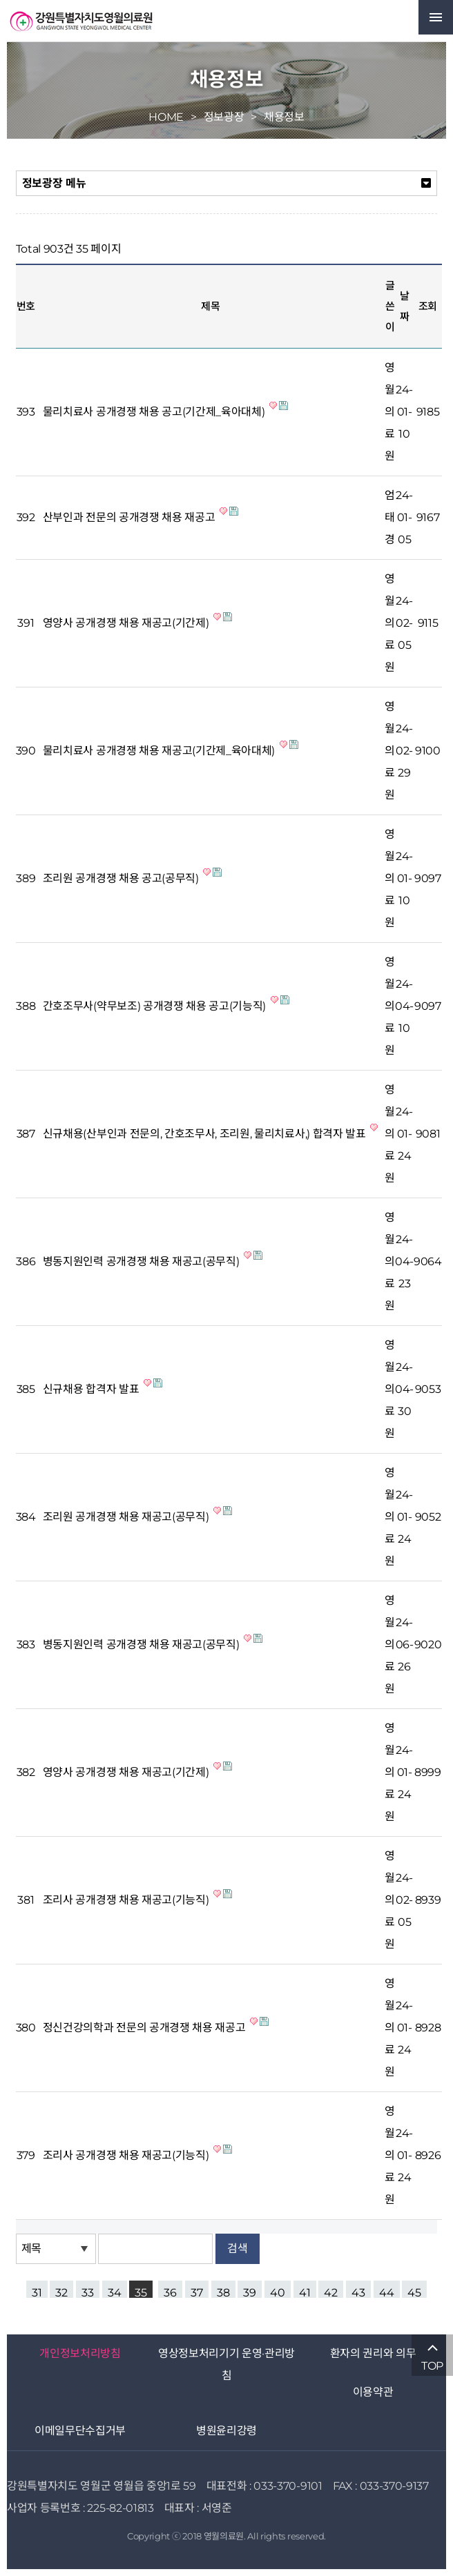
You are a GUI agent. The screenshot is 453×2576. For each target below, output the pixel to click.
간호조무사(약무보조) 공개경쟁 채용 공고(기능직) (156, 1006)
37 (197, 2292)
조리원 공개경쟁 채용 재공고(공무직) (127, 1516)
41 (305, 2292)
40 (277, 2292)
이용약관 (373, 2392)
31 (37, 2292)
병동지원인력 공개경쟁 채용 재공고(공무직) (142, 1261)
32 (61, 2292)
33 (87, 2292)
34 (115, 2292)
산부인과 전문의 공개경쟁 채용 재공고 (130, 517)
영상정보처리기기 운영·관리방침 (226, 2364)
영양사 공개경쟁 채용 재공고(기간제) (127, 623)
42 (331, 2292)
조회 (427, 306)
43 (358, 2292)
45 (414, 2292)
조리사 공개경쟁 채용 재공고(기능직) (127, 1899)
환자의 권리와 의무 (373, 2353)
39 (249, 2292)
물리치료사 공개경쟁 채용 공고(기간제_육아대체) (155, 411)
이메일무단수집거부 (80, 2430)
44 (386, 2292)
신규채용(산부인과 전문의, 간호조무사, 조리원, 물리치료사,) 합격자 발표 (206, 1133)
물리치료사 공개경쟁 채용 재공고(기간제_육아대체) (160, 750)
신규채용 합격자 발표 (92, 1389)
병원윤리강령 (226, 2430)
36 (170, 2292)
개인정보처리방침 (79, 2353)
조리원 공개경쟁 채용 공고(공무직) (122, 878)
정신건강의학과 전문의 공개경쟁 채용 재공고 (145, 2027)
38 (223, 2292)
